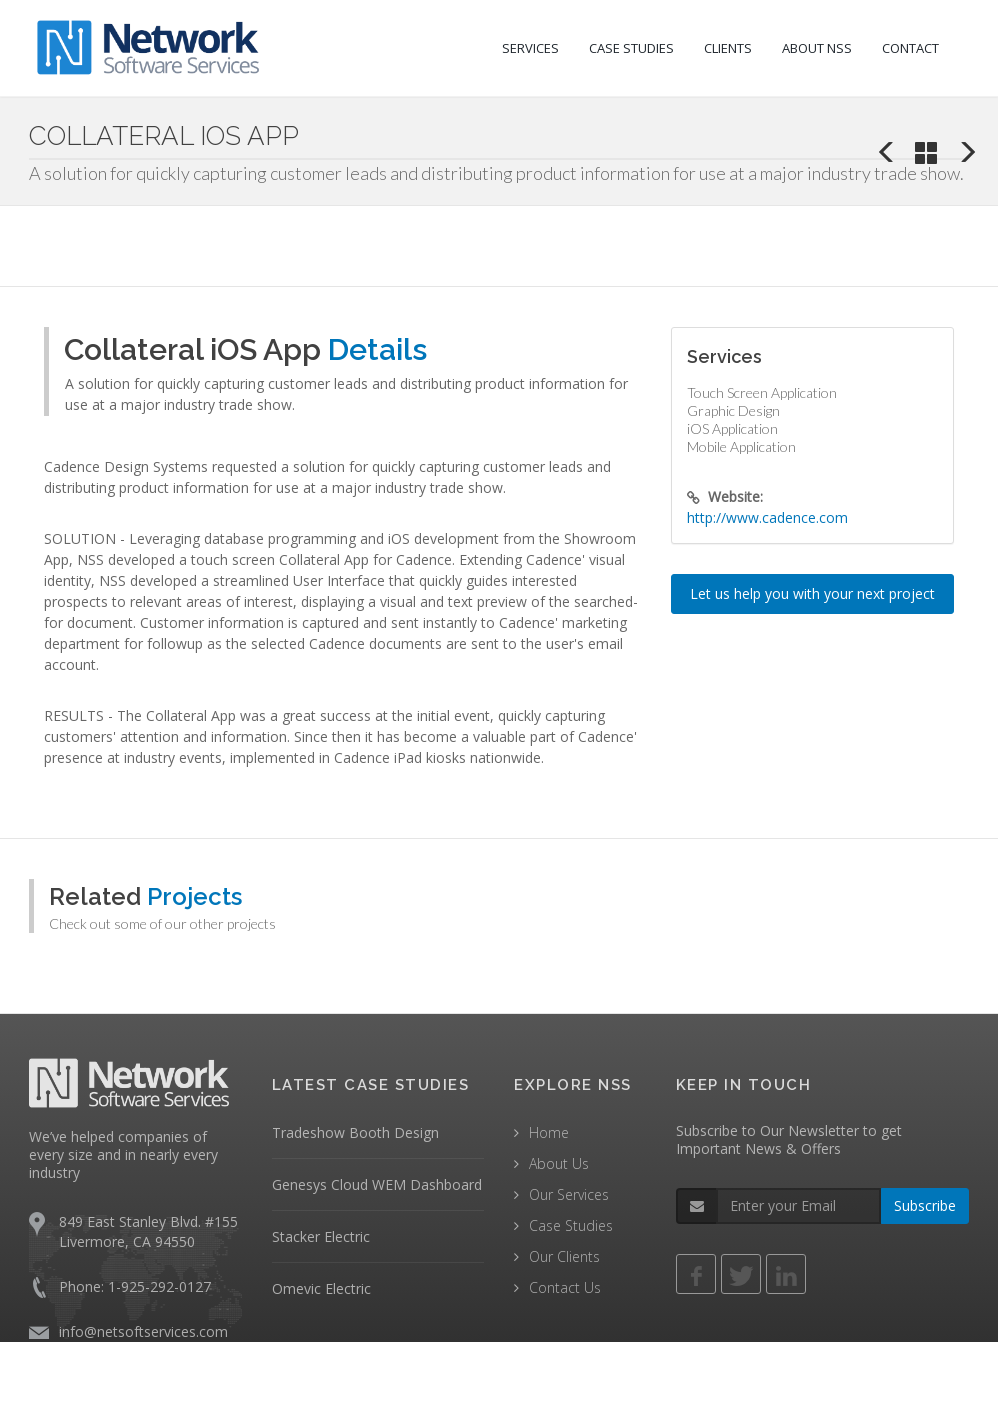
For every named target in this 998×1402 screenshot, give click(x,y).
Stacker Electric (321, 1236)
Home (549, 1132)
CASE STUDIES (631, 48)
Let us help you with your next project (812, 593)
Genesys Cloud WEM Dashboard (377, 1184)
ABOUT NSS (817, 48)
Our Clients (564, 1256)
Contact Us (565, 1287)
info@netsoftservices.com (143, 1331)
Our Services (569, 1194)
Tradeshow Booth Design (355, 1132)
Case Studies (571, 1225)
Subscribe (925, 1205)
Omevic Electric (321, 1288)
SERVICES (530, 48)
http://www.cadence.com (767, 517)
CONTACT (910, 48)
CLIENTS (728, 48)
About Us (559, 1163)
